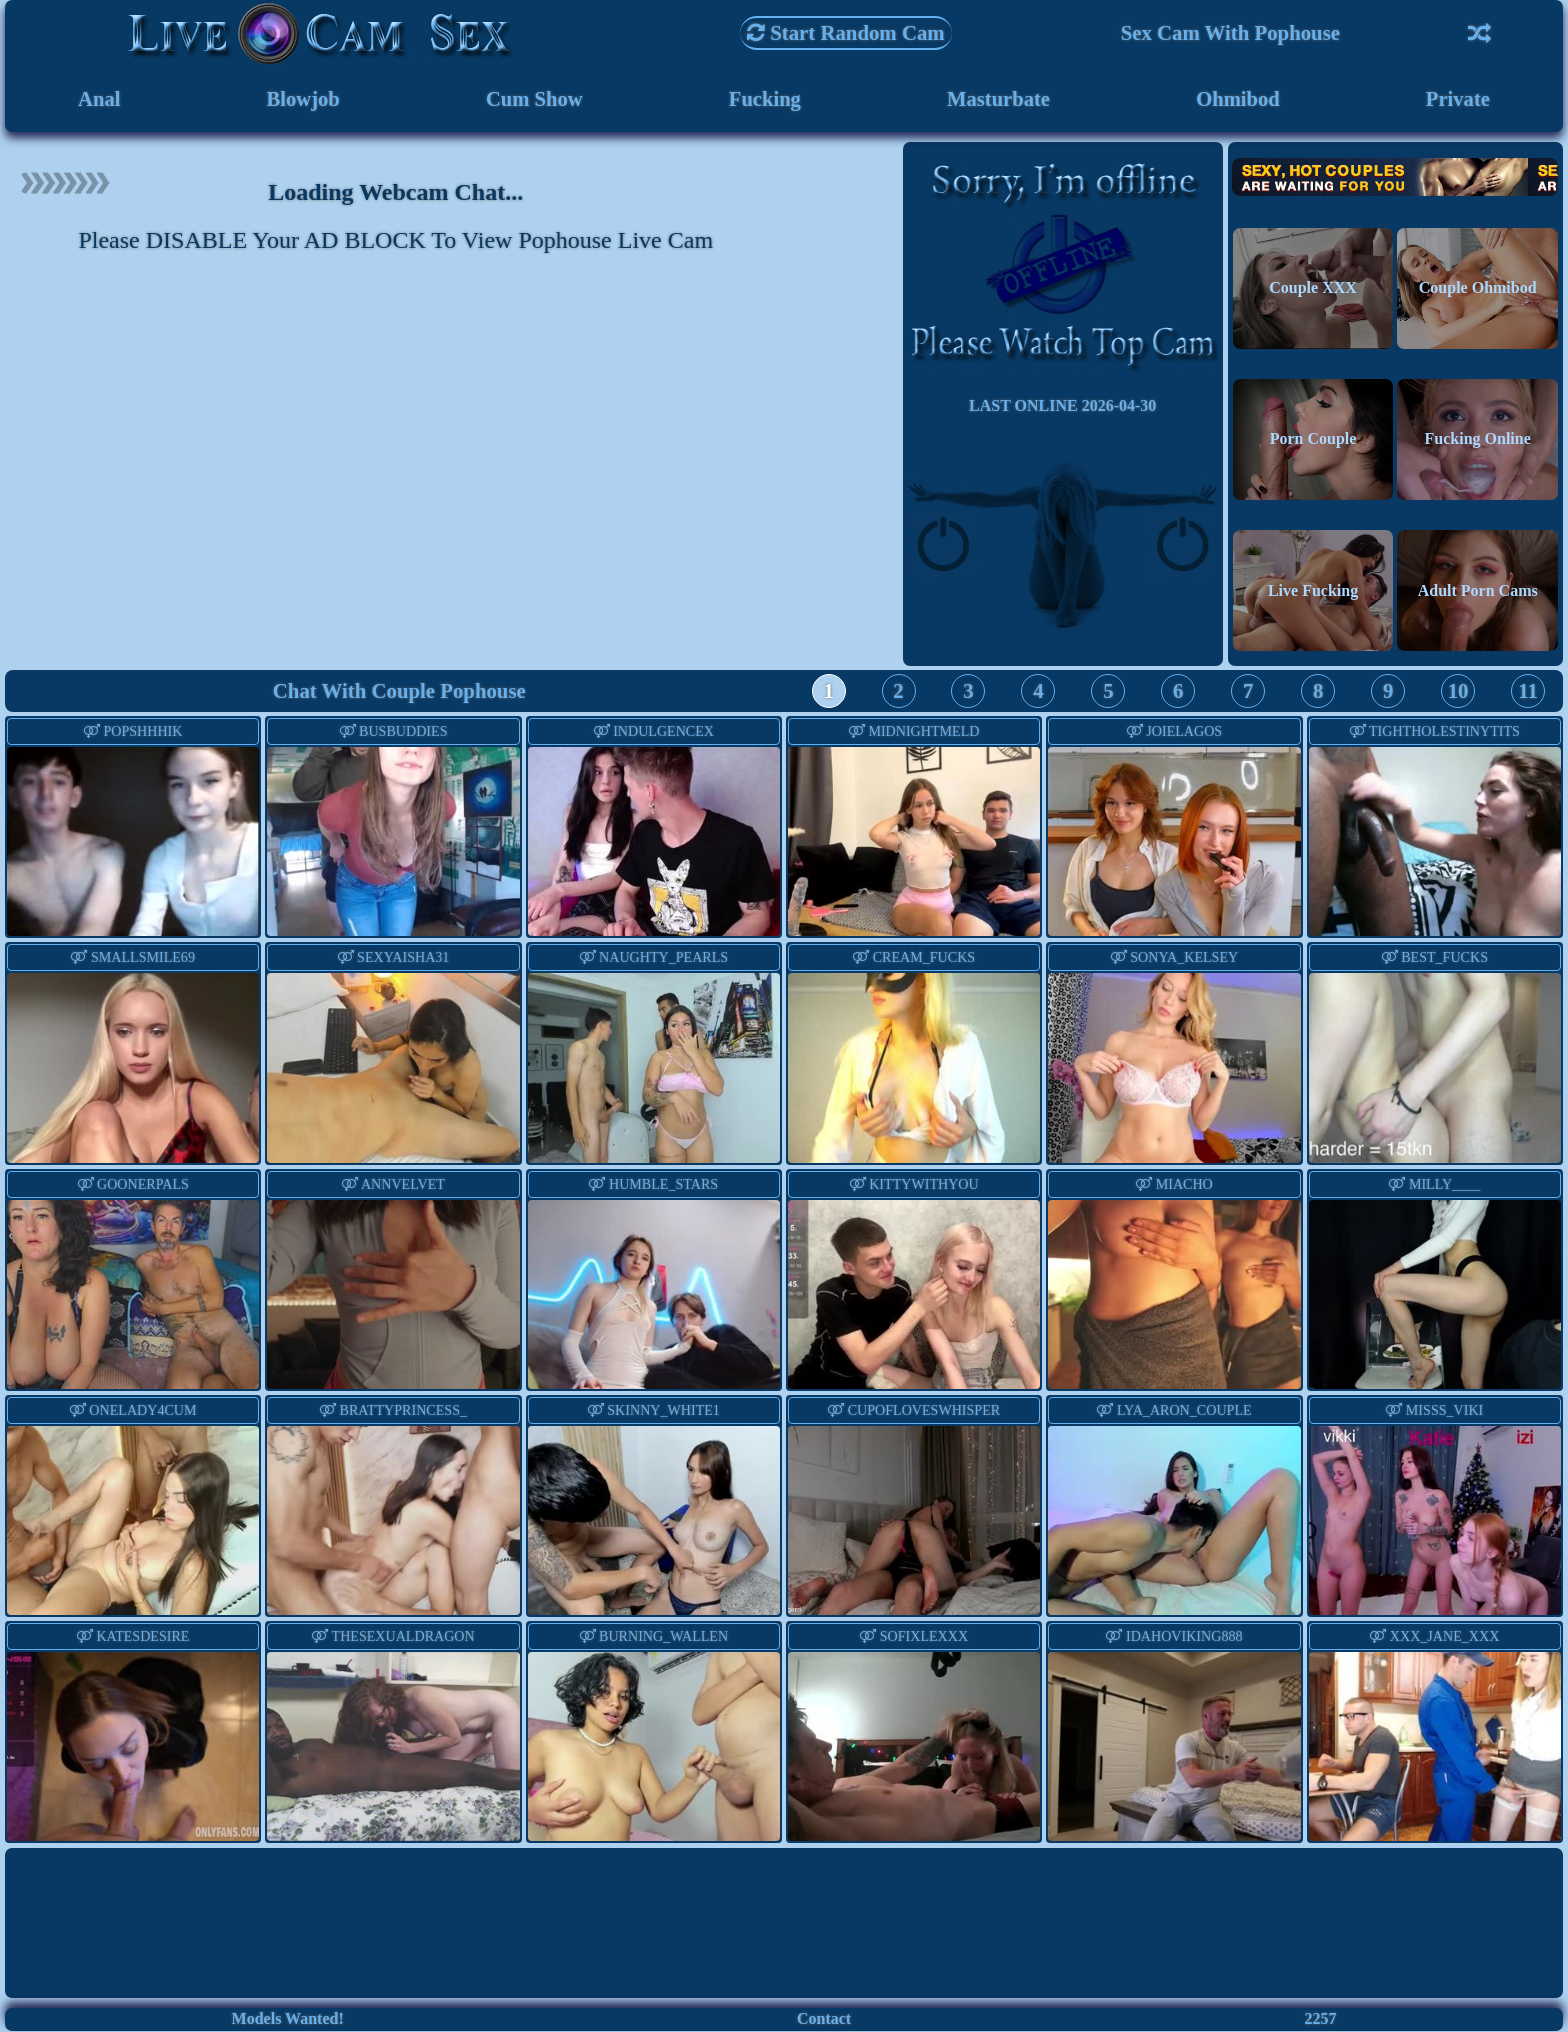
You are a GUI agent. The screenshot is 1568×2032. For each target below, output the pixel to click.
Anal (99, 99)
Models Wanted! (288, 2019)
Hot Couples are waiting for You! (1395, 177)
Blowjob (303, 99)
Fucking (764, 99)
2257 (1320, 2019)
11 (1528, 691)
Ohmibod (1238, 99)
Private (1458, 99)
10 (1458, 691)
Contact (824, 2019)
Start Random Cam (846, 32)
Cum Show (534, 99)
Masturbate (998, 99)
